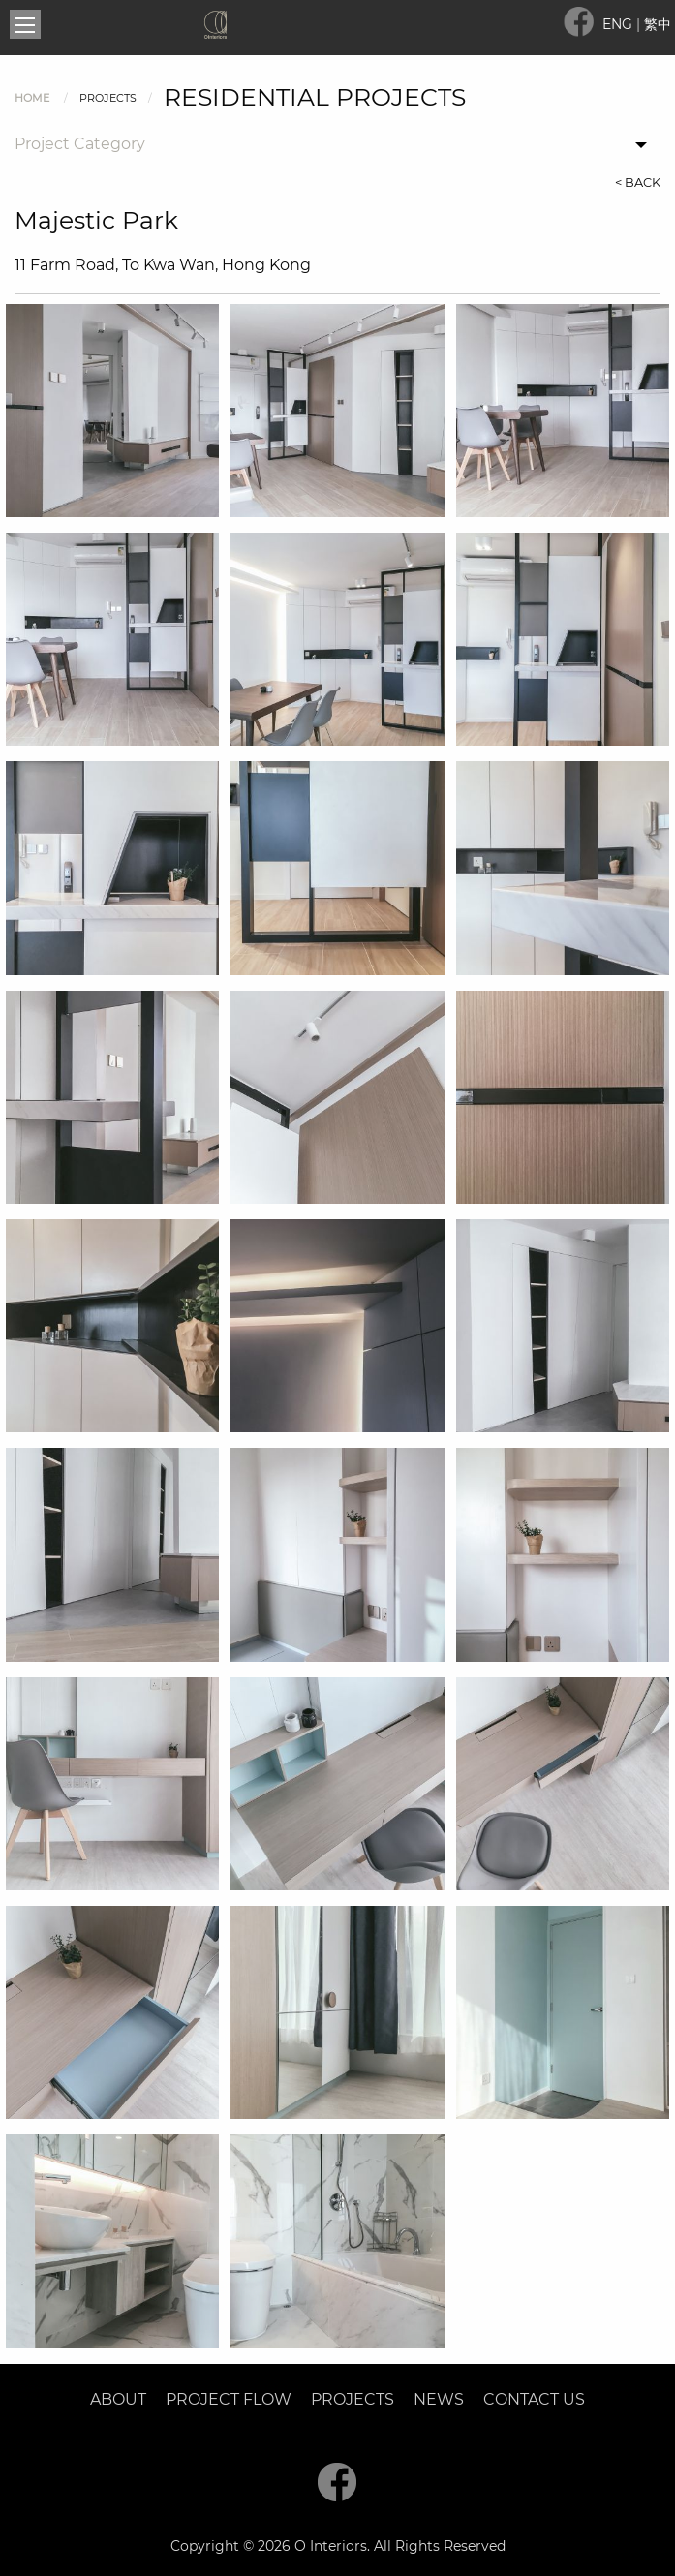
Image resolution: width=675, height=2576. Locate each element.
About (118, 2399)
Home (32, 98)
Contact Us (534, 2399)
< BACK (637, 182)
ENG (619, 24)
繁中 (657, 24)
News (439, 2399)
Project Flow (228, 2399)
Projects (352, 2399)
